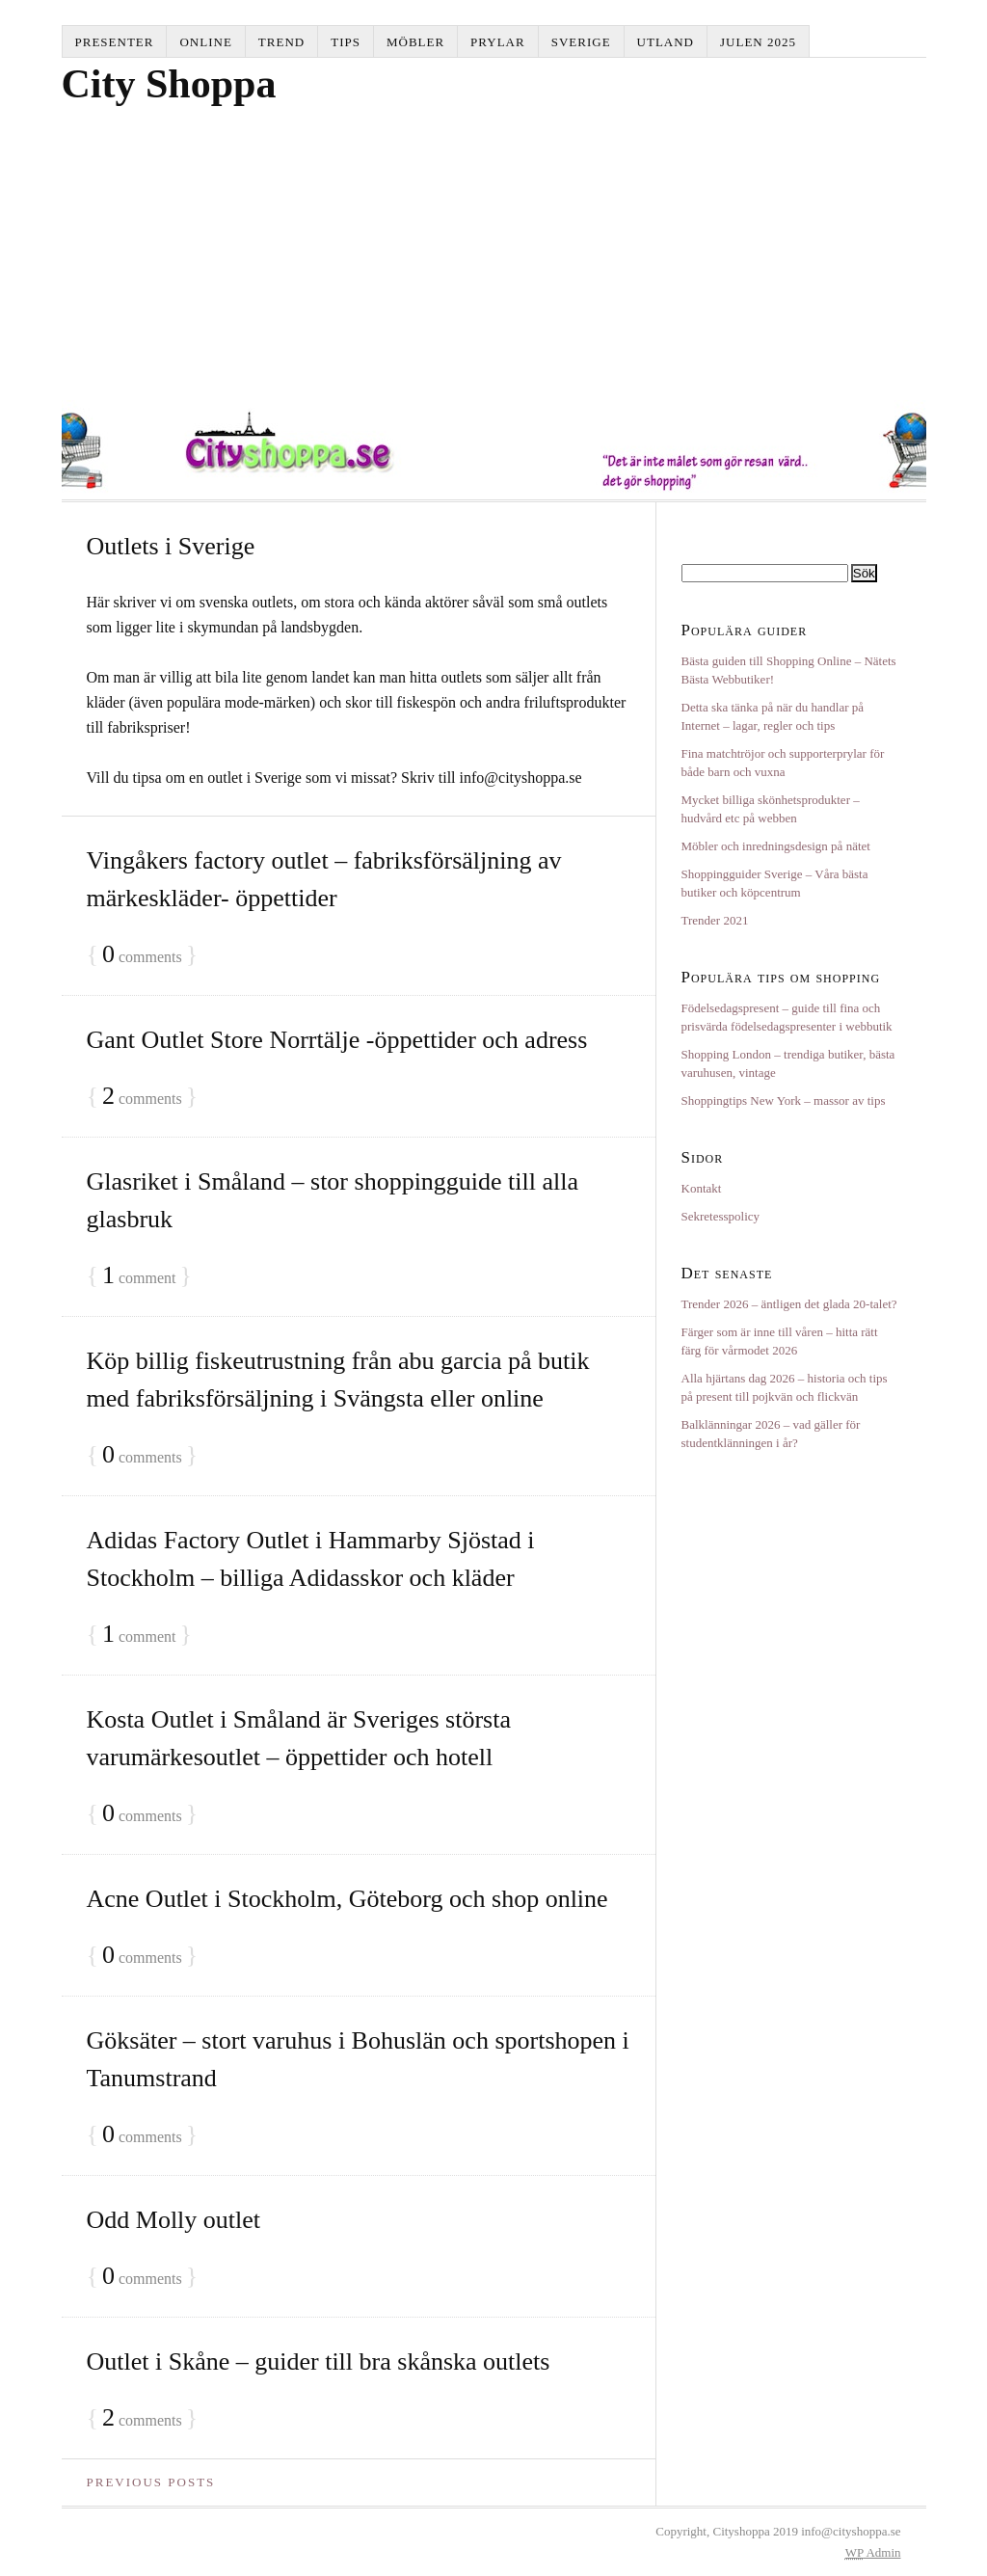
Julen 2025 (758, 42)
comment (139, 1276)
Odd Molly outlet (174, 2220)
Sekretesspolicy (720, 1216)
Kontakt (701, 1188)
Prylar (497, 42)
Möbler (415, 42)
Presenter (114, 42)
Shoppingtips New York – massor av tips (783, 1100)
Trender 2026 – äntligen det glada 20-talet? (789, 1304)
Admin (873, 2552)
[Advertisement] (494, 255)
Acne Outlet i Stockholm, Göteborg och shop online (347, 1899)
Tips (345, 42)
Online (205, 42)
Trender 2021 (715, 920)
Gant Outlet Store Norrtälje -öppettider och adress (337, 1040)
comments (142, 955)
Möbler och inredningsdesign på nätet (775, 846)
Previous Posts (151, 2482)
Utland (665, 42)
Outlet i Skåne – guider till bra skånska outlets (318, 2361)
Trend (281, 42)
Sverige (581, 42)
